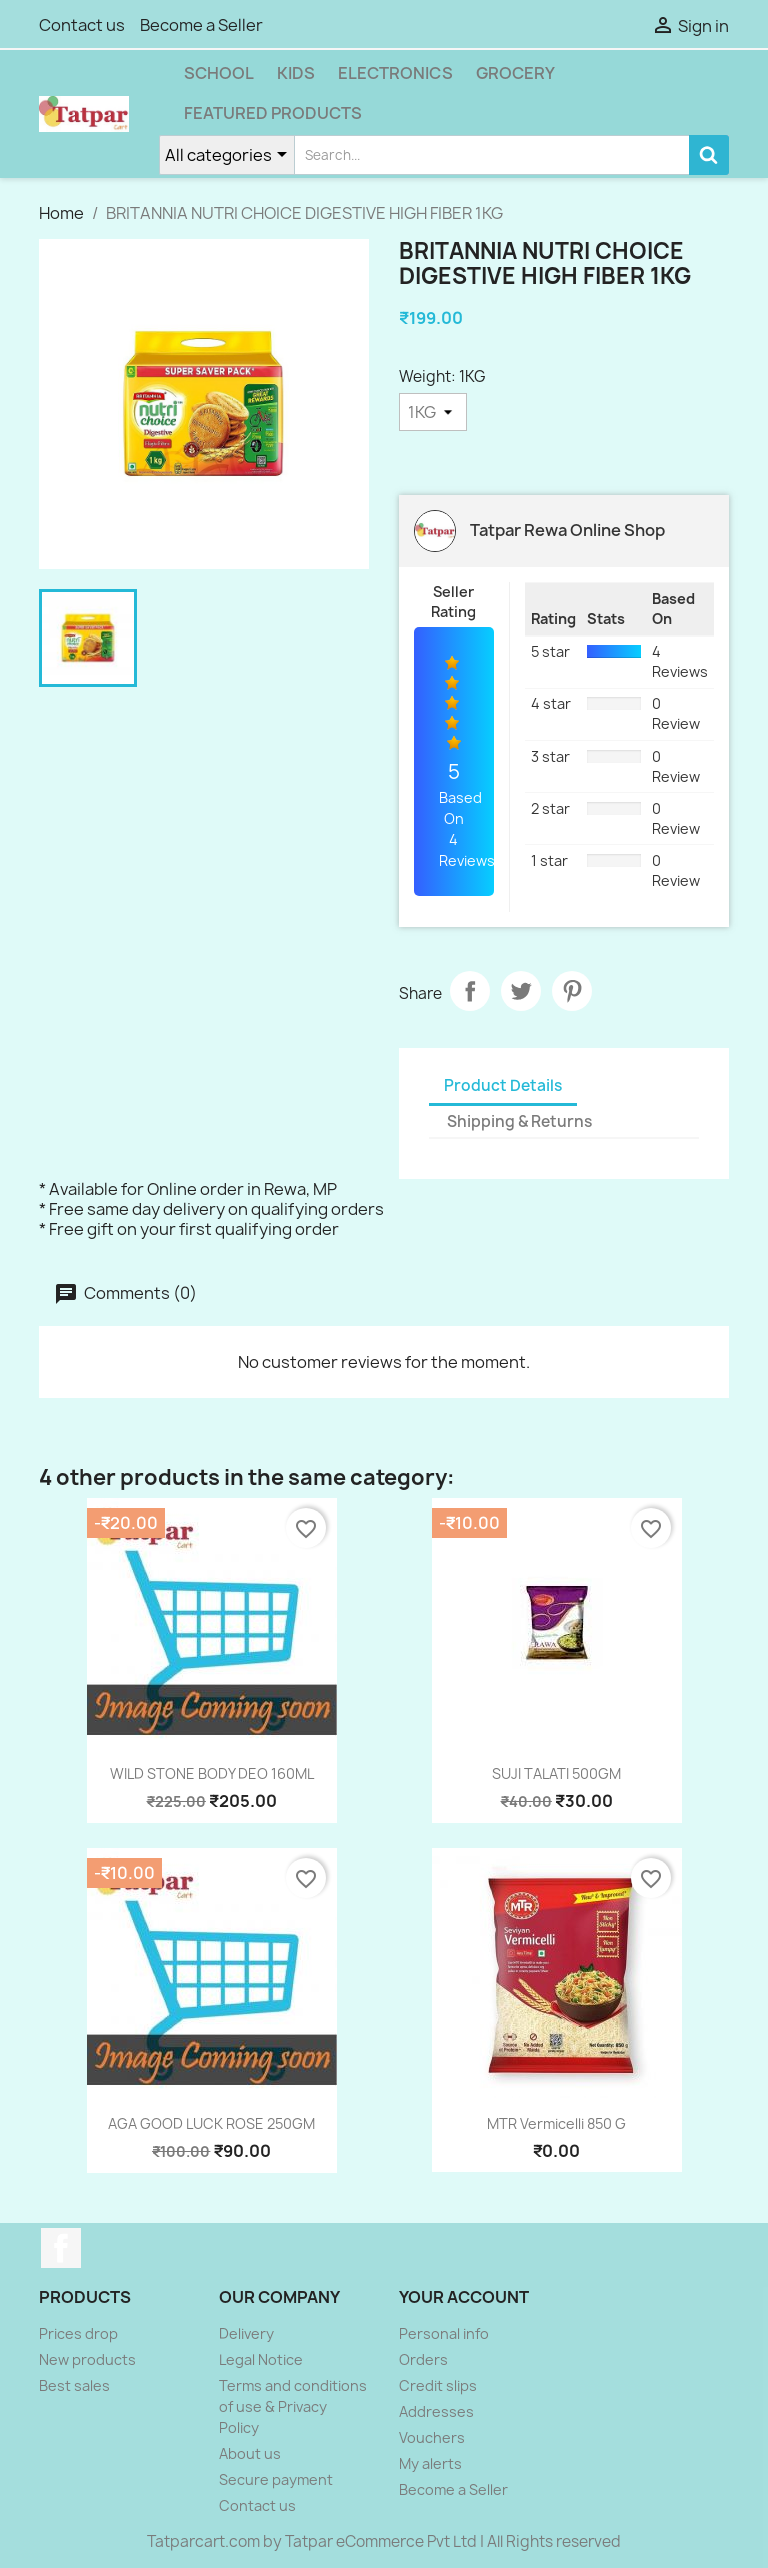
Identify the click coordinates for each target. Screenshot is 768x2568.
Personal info (444, 2333)
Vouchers (432, 2437)
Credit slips (438, 2385)
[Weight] (433, 412)
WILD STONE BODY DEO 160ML (212, 1773)
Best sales (74, 2385)
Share (470, 991)
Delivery (246, 2333)
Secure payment (276, 2479)
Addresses (436, 2411)
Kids (296, 73)
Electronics (395, 73)
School (219, 73)
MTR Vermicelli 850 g (556, 2123)
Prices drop (78, 2333)
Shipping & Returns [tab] (519, 1121)
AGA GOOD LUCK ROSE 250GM (211, 2123)
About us (250, 2453)
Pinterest (572, 991)
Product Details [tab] (503, 1085)
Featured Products (273, 113)
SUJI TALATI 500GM (556, 1773)
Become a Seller (201, 25)
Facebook (61, 2248)
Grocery (515, 73)
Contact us (82, 25)
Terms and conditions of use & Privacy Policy (293, 2406)
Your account (464, 2297)
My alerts (430, 2463)
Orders (423, 2359)
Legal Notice (261, 2359)
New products (87, 2359)
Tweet (521, 991)
